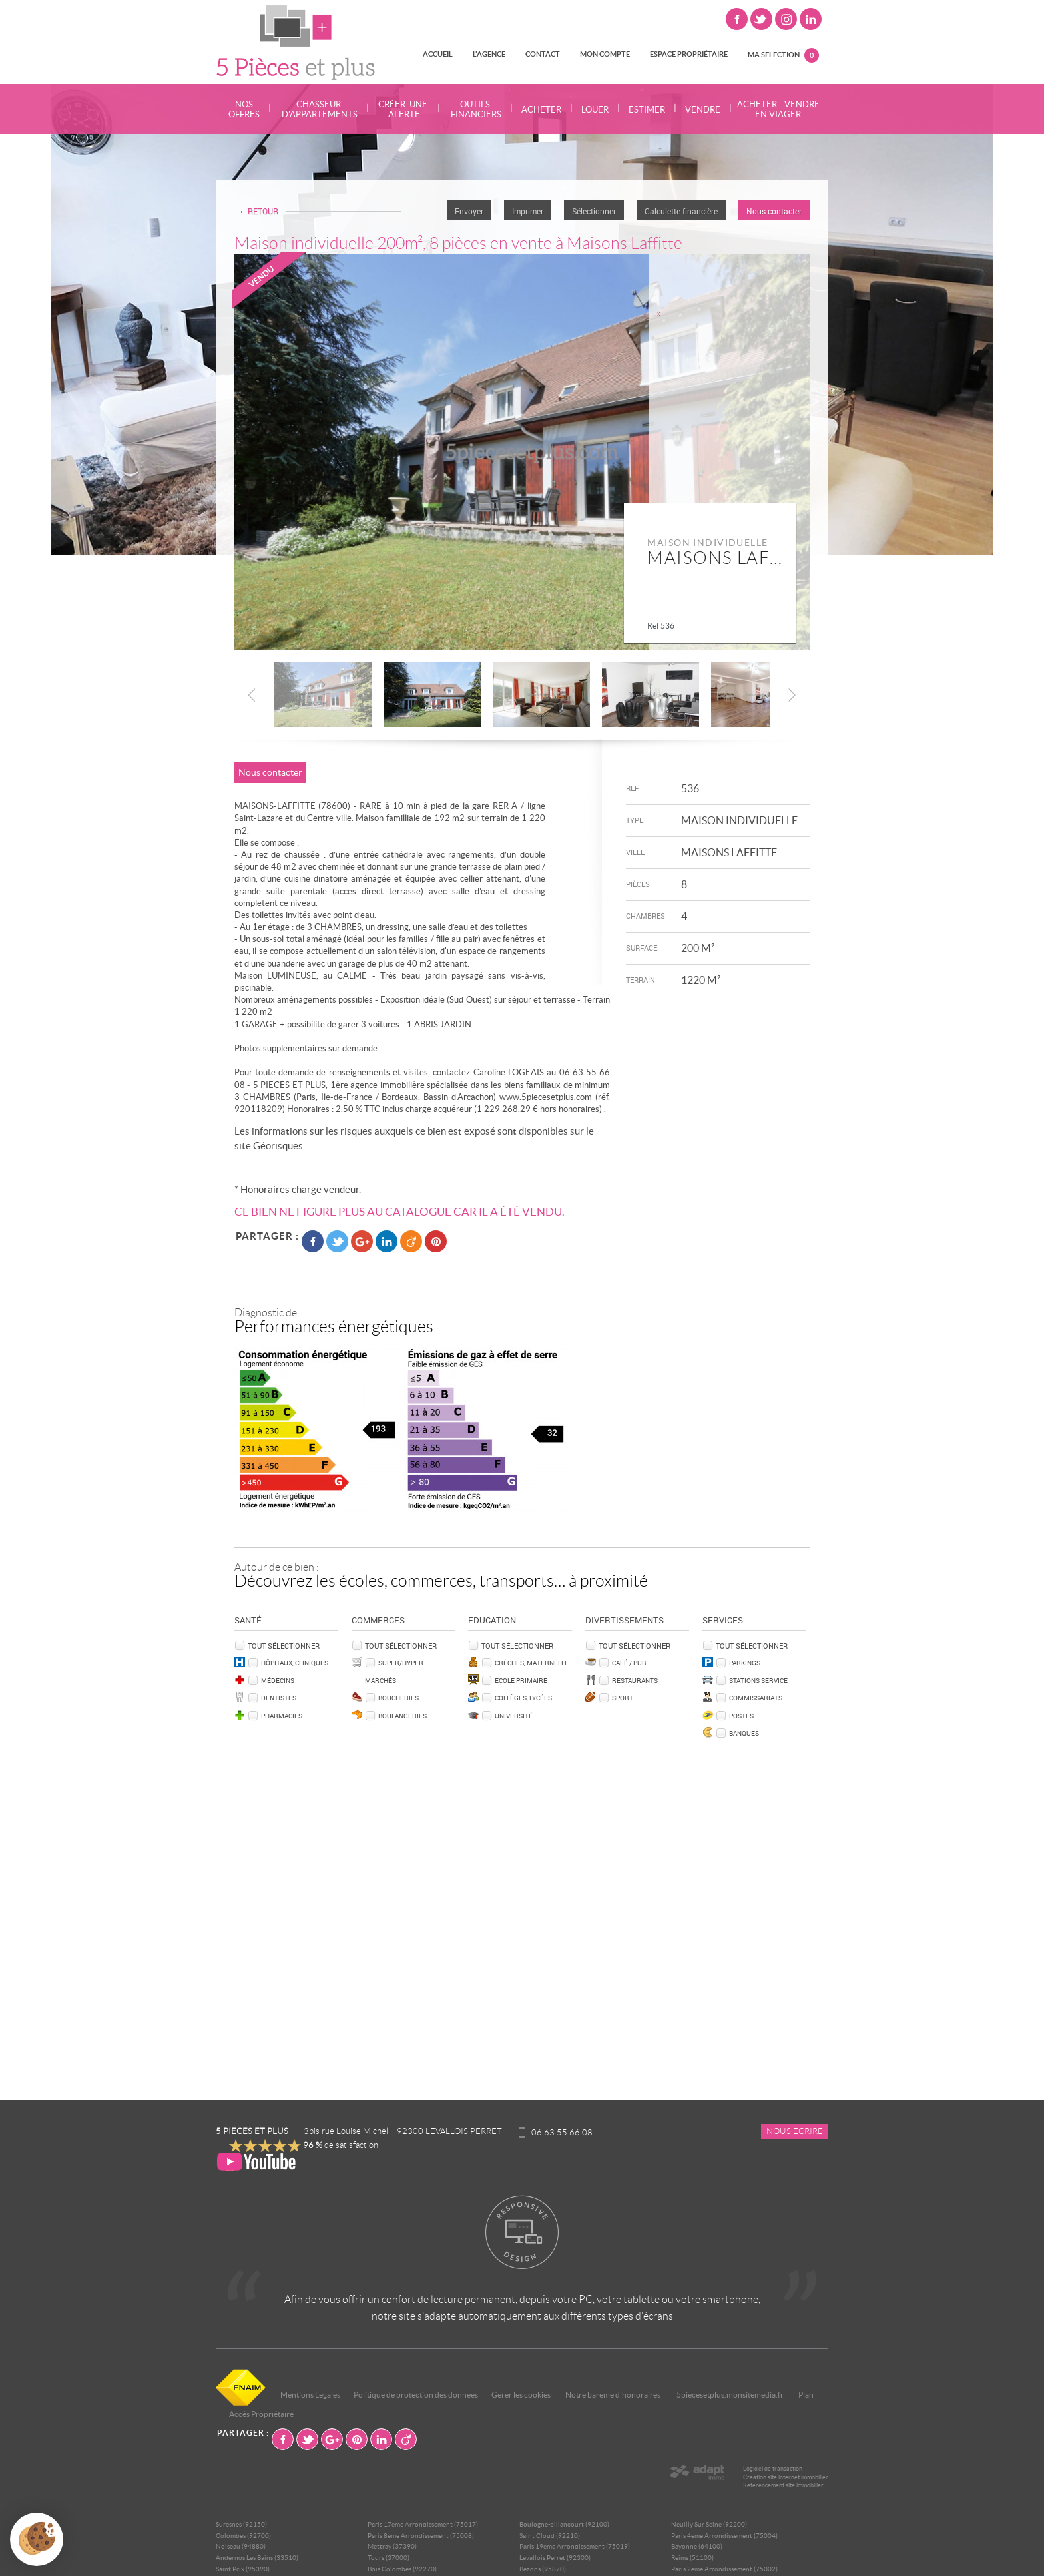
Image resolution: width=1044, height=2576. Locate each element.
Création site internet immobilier (785, 2477)
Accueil (438, 54)
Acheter (541, 110)
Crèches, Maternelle (532, 1662)
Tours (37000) (388, 2557)
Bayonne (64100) (696, 2546)
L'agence (489, 54)
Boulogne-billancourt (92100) (564, 2524)
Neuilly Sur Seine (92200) (709, 2524)
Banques (744, 1733)
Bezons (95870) (542, 2569)
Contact (542, 54)
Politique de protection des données (416, 2394)
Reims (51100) (692, 2557)
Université (514, 1715)
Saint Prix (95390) (243, 2569)
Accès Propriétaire (261, 2414)
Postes (741, 1715)
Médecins (277, 1680)
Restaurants (635, 1680)
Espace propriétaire (689, 54)
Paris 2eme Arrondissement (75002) (724, 2569)
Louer (595, 110)
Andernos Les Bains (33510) (257, 2557)
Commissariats (755, 1697)
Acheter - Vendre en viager (778, 109)
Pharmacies (281, 1715)
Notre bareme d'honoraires (613, 2394)
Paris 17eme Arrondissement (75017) (423, 2524)
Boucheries (398, 1697)
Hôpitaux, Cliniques (294, 1662)
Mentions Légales (310, 2394)
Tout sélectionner (284, 1646)
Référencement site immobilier (783, 2485)
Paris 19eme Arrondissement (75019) (574, 2546)
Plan (806, 2394)
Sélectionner (594, 211)
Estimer (647, 110)
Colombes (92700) (243, 2535)
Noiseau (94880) (241, 2546)
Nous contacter (774, 211)
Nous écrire (794, 2131)
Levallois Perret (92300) (555, 2557)
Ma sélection (783, 55)
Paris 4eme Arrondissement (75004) (724, 2535)
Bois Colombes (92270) (402, 2569)
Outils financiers (475, 109)
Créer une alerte (402, 109)
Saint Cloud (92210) (549, 2535)
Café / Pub (629, 1662)
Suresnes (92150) (241, 2524)
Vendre (702, 110)
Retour (263, 211)
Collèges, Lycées (523, 1697)
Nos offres (244, 109)
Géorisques (278, 1145)
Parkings (744, 1662)
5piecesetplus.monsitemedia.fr (730, 2394)
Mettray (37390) (392, 2546)
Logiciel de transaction (772, 2468)
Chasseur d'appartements (319, 109)
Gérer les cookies (521, 2394)
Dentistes (278, 1697)
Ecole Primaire (521, 1680)
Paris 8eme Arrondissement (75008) (421, 2535)
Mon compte (605, 54)
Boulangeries (402, 1715)
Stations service (758, 1680)
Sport (622, 1697)
